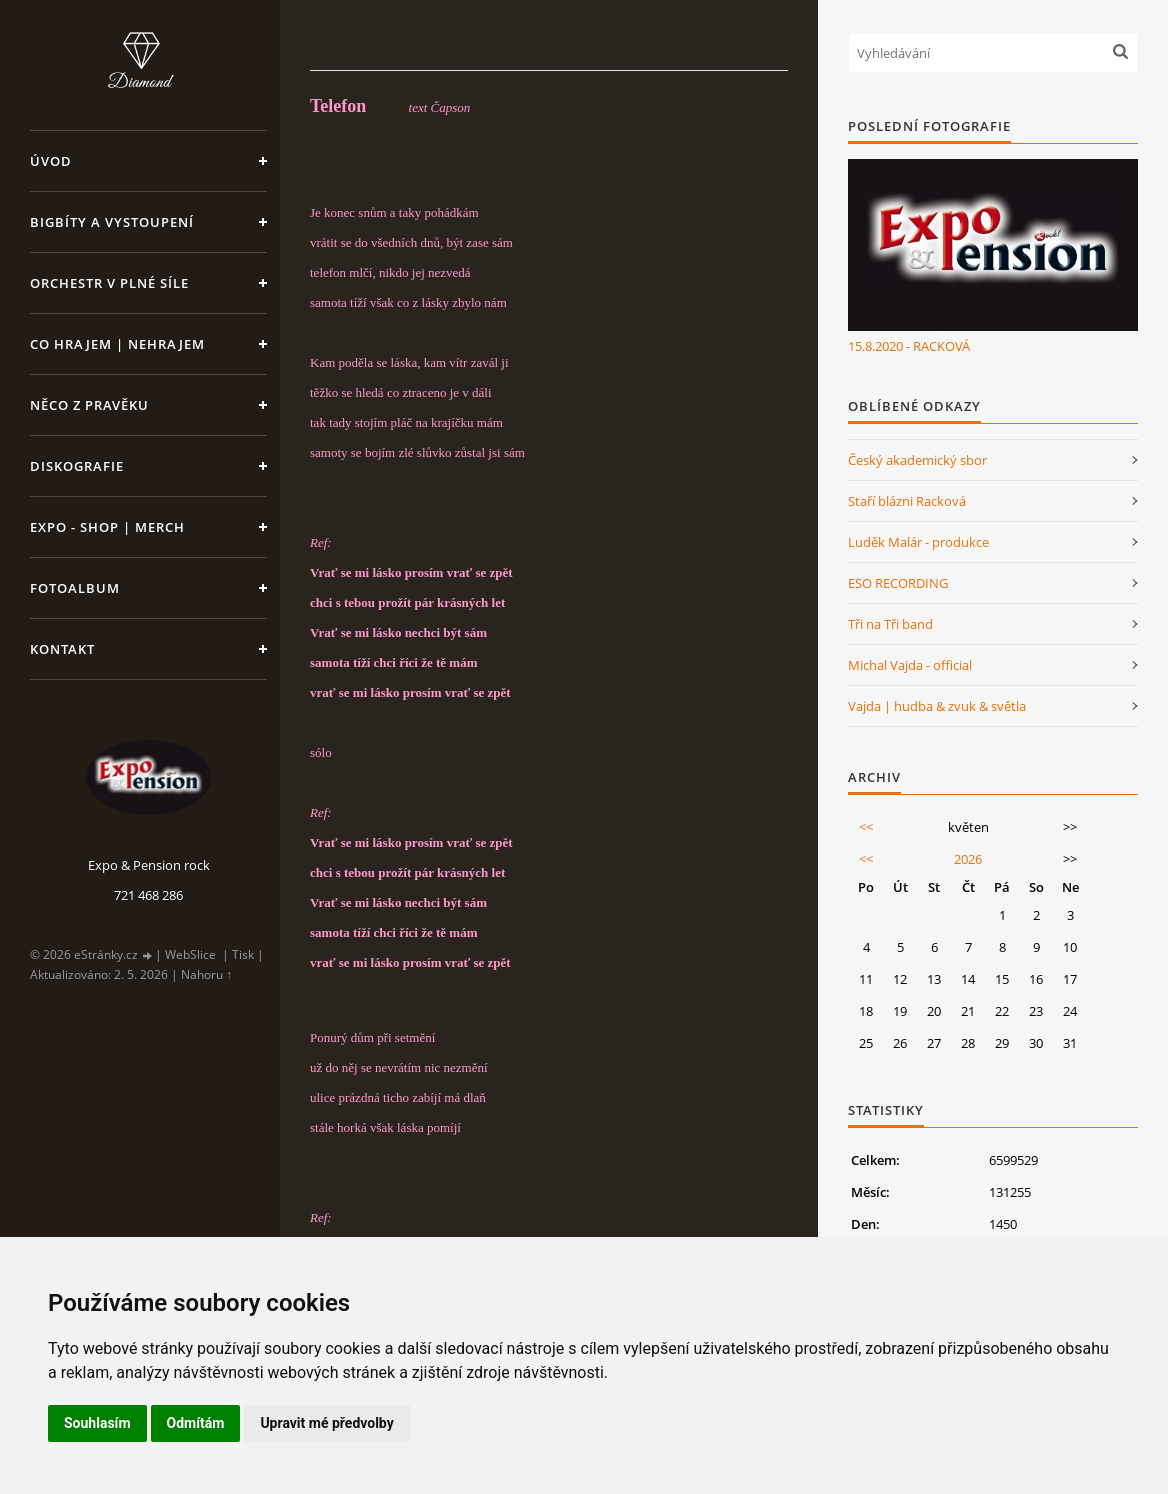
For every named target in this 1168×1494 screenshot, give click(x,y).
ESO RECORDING (898, 583)
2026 (968, 859)
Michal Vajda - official (910, 665)
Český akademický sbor (917, 460)
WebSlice (190, 954)
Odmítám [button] (196, 1423)
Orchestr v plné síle (109, 283)
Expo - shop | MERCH (107, 527)
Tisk (243, 954)
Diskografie (77, 466)
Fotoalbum (75, 588)
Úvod (51, 161)
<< (866, 827)
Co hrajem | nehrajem (117, 344)
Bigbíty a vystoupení (112, 222)
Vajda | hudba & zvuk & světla (937, 706)
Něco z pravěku (89, 405)
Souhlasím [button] (97, 1423)
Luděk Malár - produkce (918, 542)
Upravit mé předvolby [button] (326, 1423)
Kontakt (62, 649)
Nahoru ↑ (206, 974)
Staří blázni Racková (907, 501)
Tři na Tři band (890, 624)
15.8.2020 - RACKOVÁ (909, 346)
